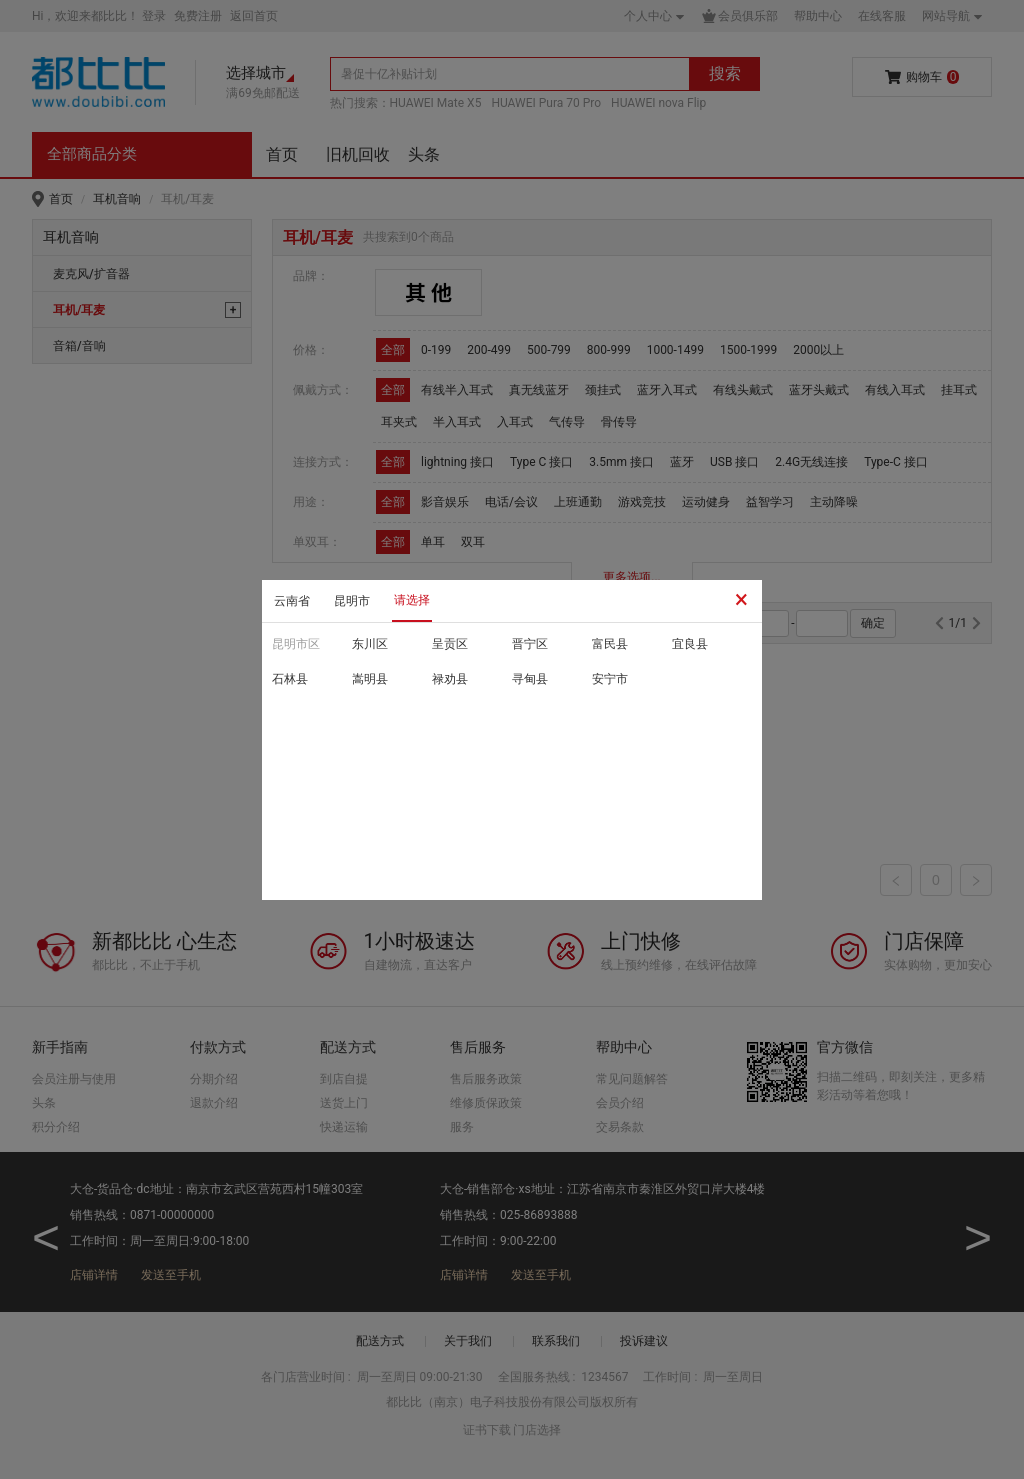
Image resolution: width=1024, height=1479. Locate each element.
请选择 (412, 600)
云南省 (292, 601)
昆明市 (352, 601)
